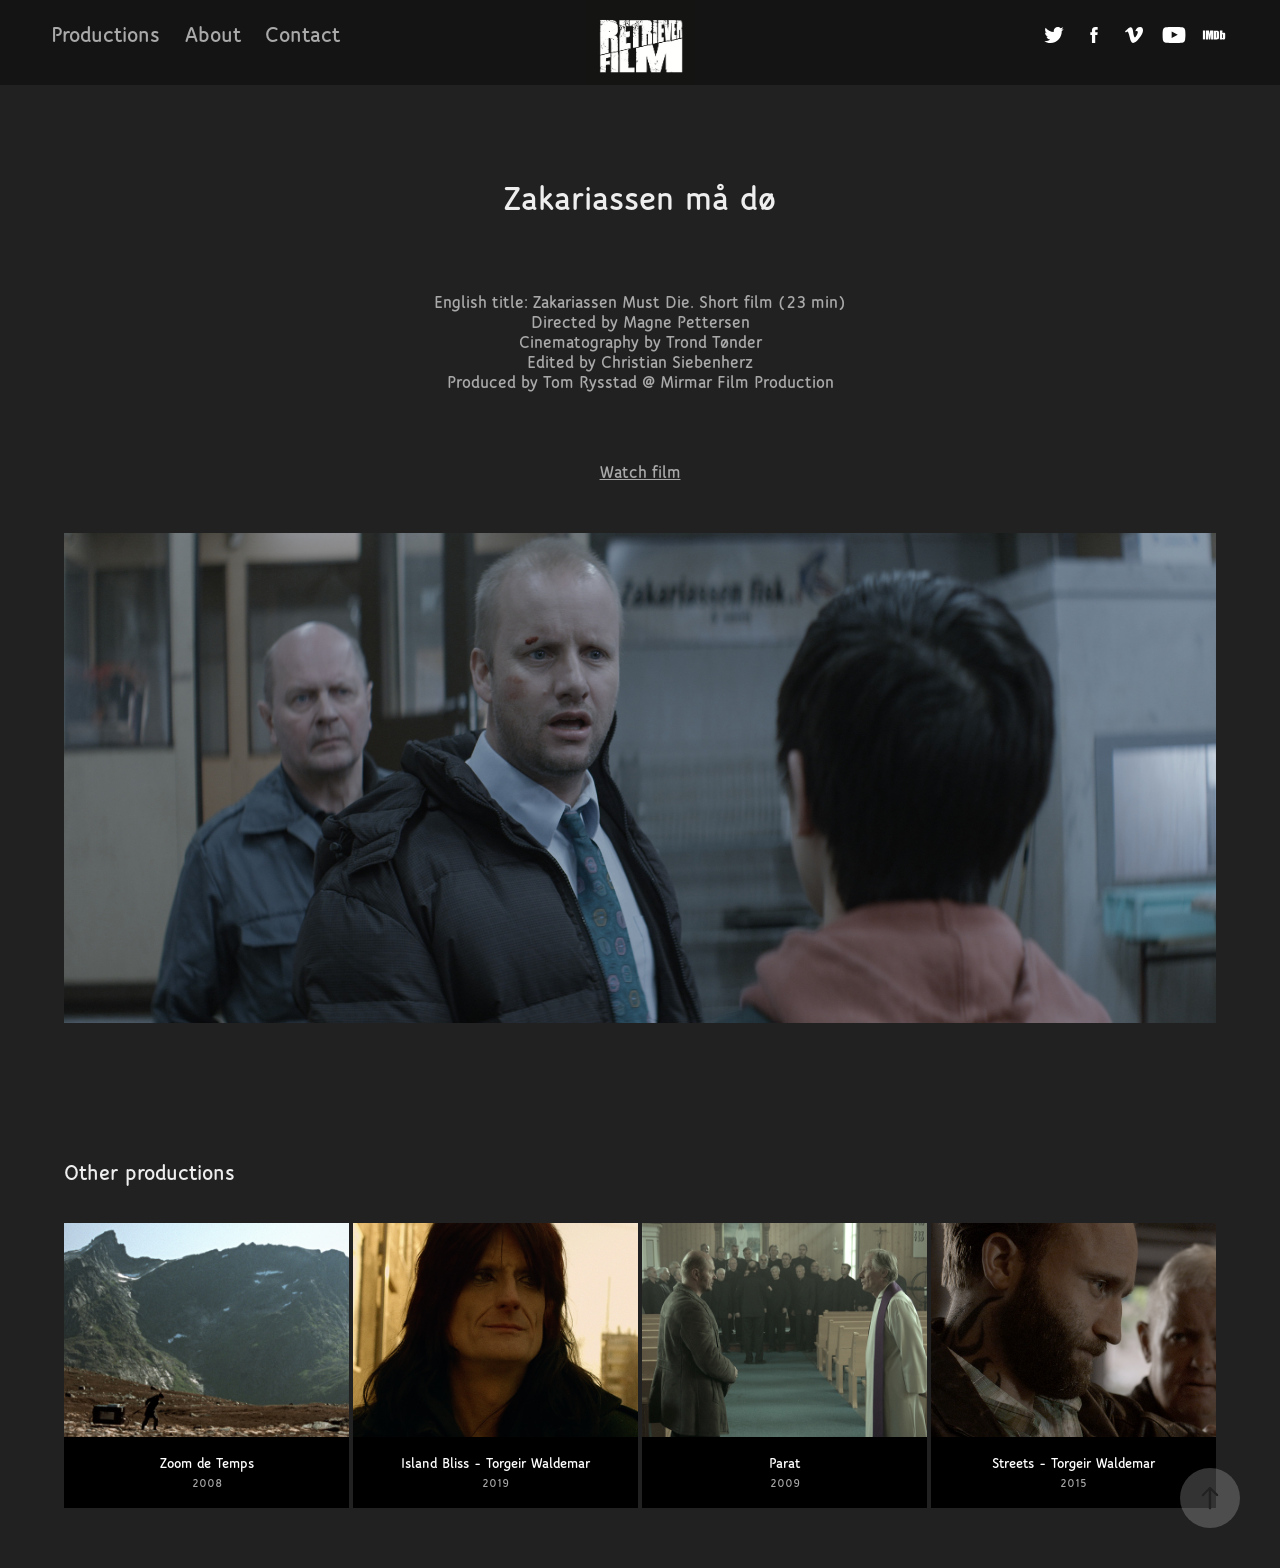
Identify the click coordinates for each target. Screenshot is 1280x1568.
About (213, 34)
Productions (105, 34)
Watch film (640, 472)
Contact (302, 34)
